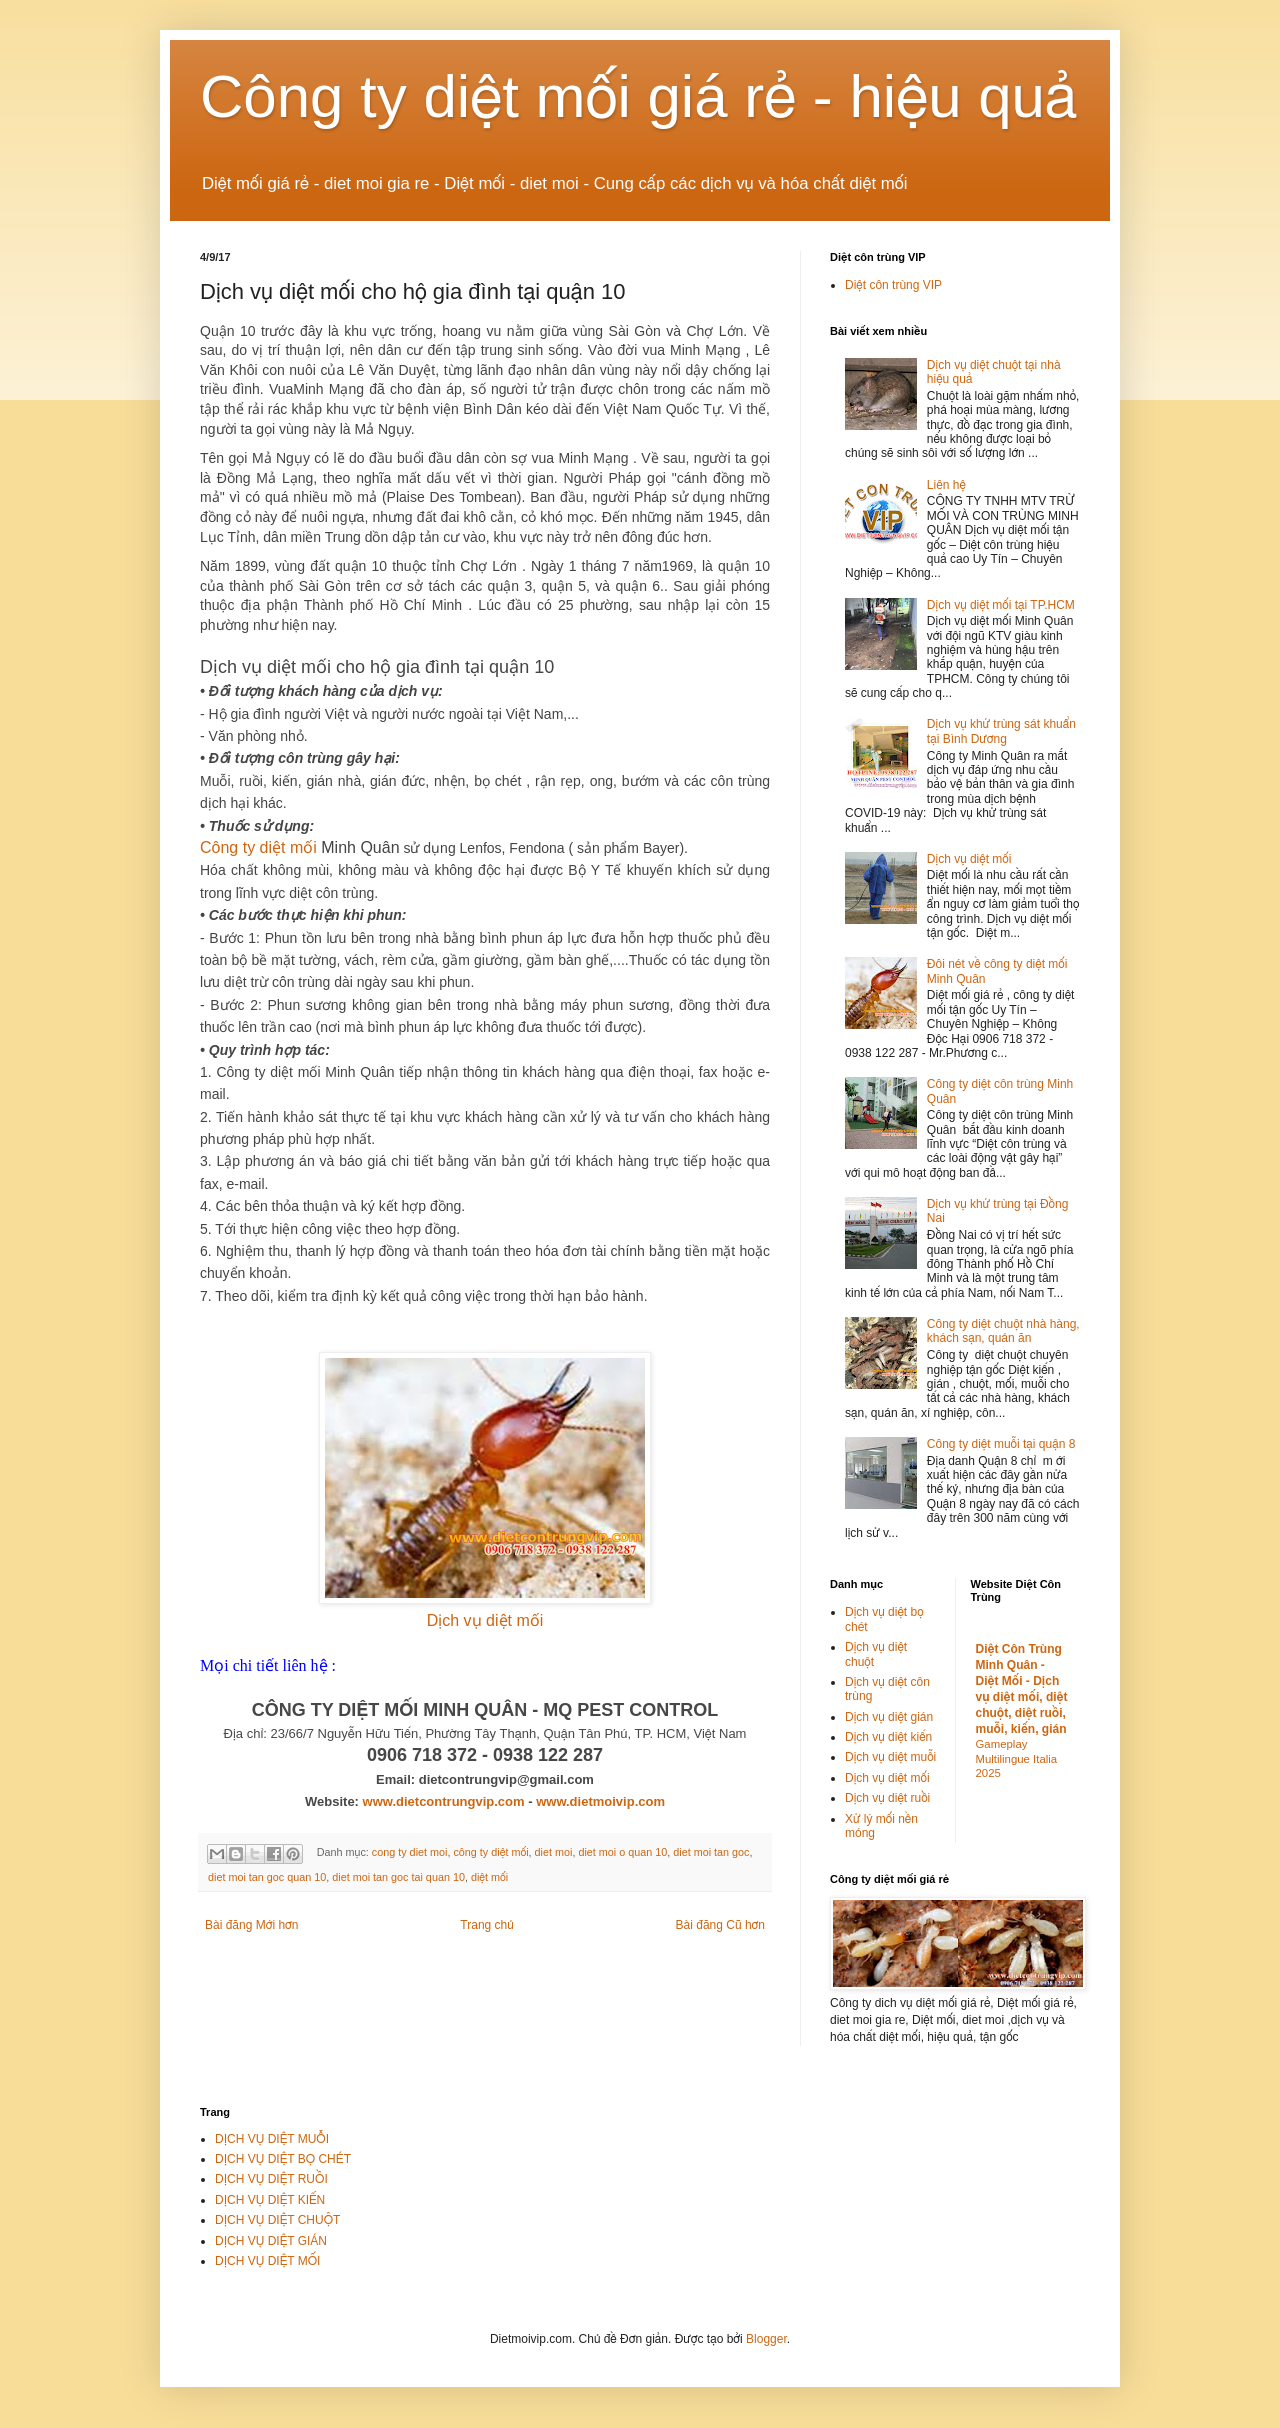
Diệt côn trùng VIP (893, 285)
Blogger (766, 2339)
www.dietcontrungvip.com (444, 1801)
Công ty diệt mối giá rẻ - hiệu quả (639, 96)
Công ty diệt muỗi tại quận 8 (1001, 1444)
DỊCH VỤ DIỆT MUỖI (272, 2139)
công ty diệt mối (490, 1852)
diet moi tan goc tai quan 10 (398, 1877)
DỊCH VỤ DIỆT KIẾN (270, 2200)
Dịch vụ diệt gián (889, 1717)
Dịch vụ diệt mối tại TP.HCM (1001, 605)
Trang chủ (486, 1925)
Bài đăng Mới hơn (251, 1925)
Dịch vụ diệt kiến (888, 1737)
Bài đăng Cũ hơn (720, 1925)
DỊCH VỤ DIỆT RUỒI (271, 2179)
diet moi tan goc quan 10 (267, 1877)
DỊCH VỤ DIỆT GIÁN (271, 2241)
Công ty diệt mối (258, 847)
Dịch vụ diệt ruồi (887, 1798)
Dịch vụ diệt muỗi (890, 1757)
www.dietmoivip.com (600, 1801)
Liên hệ (946, 485)
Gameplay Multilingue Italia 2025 (1017, 1759)
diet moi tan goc (711, 1852)
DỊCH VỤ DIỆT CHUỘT (277, 2220)
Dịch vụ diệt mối (485, 1620)
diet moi (554, 1852)
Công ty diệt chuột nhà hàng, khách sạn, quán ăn (1003, 1331)
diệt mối (489, 1877)
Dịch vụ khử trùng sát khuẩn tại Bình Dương (1001, 731)
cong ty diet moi (410, 1852)
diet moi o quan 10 (622, 1852)
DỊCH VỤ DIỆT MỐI (267, 2261)
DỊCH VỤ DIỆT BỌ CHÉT (283, 2159)
